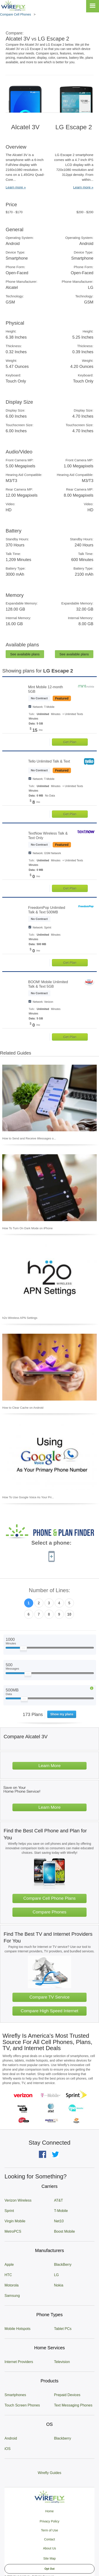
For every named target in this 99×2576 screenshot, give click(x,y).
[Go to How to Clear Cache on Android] (49, 1367)
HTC (8, 2275)
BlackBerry (62, 2264)
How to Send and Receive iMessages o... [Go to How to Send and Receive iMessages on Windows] (29, 1138)
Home (49, 2511)
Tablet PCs (62, 2329)
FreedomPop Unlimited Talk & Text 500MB (46, 910)
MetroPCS (13, 2231)
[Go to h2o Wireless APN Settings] (49, 1277)
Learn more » (16, 187)
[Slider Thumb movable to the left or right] (23, 1649)
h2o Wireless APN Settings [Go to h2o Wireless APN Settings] (19, 1318)
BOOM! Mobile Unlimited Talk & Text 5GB (48, 984)
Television (62, 2362)
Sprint (9, 2211)
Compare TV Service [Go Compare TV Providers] (49, 1997)
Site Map (49, 2558)
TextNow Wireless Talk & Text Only (48, 835)
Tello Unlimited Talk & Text (49, 761)
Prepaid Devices (67, 2395)
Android (11, 2438)
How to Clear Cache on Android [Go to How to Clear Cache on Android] (22, 1407)
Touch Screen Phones (22, 2405)
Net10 (59, 2221)
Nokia (58, 2285)
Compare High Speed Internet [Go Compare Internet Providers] (49, 2010)
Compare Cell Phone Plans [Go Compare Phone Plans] (49, 1898)
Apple (9, 2264)
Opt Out (50, 2568)
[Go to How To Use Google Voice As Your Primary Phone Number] (49, 1457)
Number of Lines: (49, 1590)
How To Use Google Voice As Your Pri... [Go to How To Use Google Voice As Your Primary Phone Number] (28, 1497)
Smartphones (15, 2395)
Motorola (12, 2285)
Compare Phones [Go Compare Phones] (49, 1912)
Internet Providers (19, 2362)
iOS (8, 2449)
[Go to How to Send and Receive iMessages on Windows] (49, 1098)
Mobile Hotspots (18, 2329)
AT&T (58, 2200)
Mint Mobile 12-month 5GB (45, 689)
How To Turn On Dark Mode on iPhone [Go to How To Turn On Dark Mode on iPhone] (27, 1228)
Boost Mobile (64, 2231)
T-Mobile (61, 2211)
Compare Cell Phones (15, 14)
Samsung (12, 2296)
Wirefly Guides (49, 2473)
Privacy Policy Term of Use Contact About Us (49, 2534)
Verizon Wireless (18, 2200)
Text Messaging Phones (73, 2405)
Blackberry (62, 2438)
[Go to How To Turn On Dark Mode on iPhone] (49, 1187)
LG (56, 2275)
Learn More (49, 1765)
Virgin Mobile (15, 2221)
